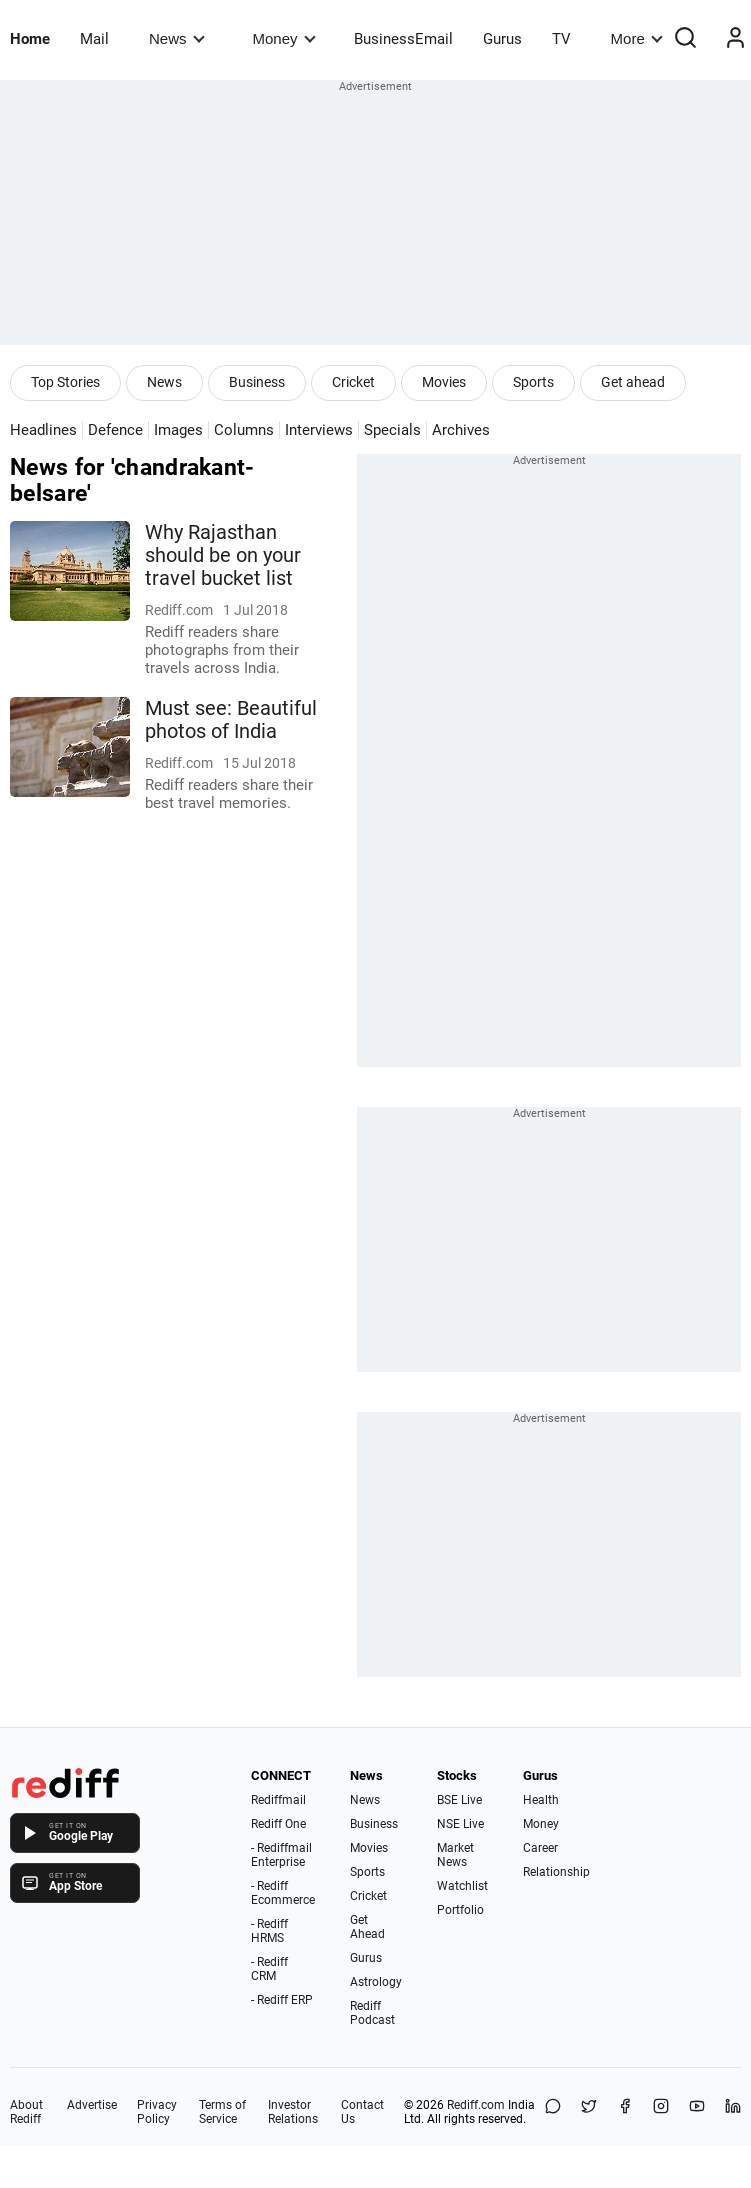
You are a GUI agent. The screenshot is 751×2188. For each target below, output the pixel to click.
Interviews (319, 430)
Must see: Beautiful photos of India (231, 720)
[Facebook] (625, 2112)
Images (178, 430)
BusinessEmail (403, 39)
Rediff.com (476, 2105)
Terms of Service (222, 2112)
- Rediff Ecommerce (283, 1893)
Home (30, 39)
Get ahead (633, 382)
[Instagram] (661, 2112)
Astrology (376, 1982)
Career (540, 1848)
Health (541, 1800)
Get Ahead (367, 1927)
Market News (455, 1855)
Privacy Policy (157, 2112)
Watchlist (462, 1886)
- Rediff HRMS (269, 1931)
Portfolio (460, 1910)
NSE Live (460, 1824)
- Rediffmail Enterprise (281, 1855)
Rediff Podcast (372, 2013)
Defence (115, 430)
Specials (392, 430)
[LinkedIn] (733, 2112)
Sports (533, 382)
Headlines (43, 430)
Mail (94, 39)
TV (561, 39)
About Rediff (26, 2112)
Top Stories (65, 382)
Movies (444, 382)
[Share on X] (589, 2112)
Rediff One (278, 1824)
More (637, 38)
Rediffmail (278, 1800)
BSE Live (459, 1800)
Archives (461, 430)
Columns (244, 430)
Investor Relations (293, 2112)
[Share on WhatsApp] (553, 2112)
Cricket (353, 382)
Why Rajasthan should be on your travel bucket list (223, 555)
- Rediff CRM (269, 1969)
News (176, 38)
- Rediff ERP (282, 2000)
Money (284, 38)
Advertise (92, 2105)
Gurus (502, 39)
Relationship (556, 1872)
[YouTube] (697, 2112)
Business (257, 382)
